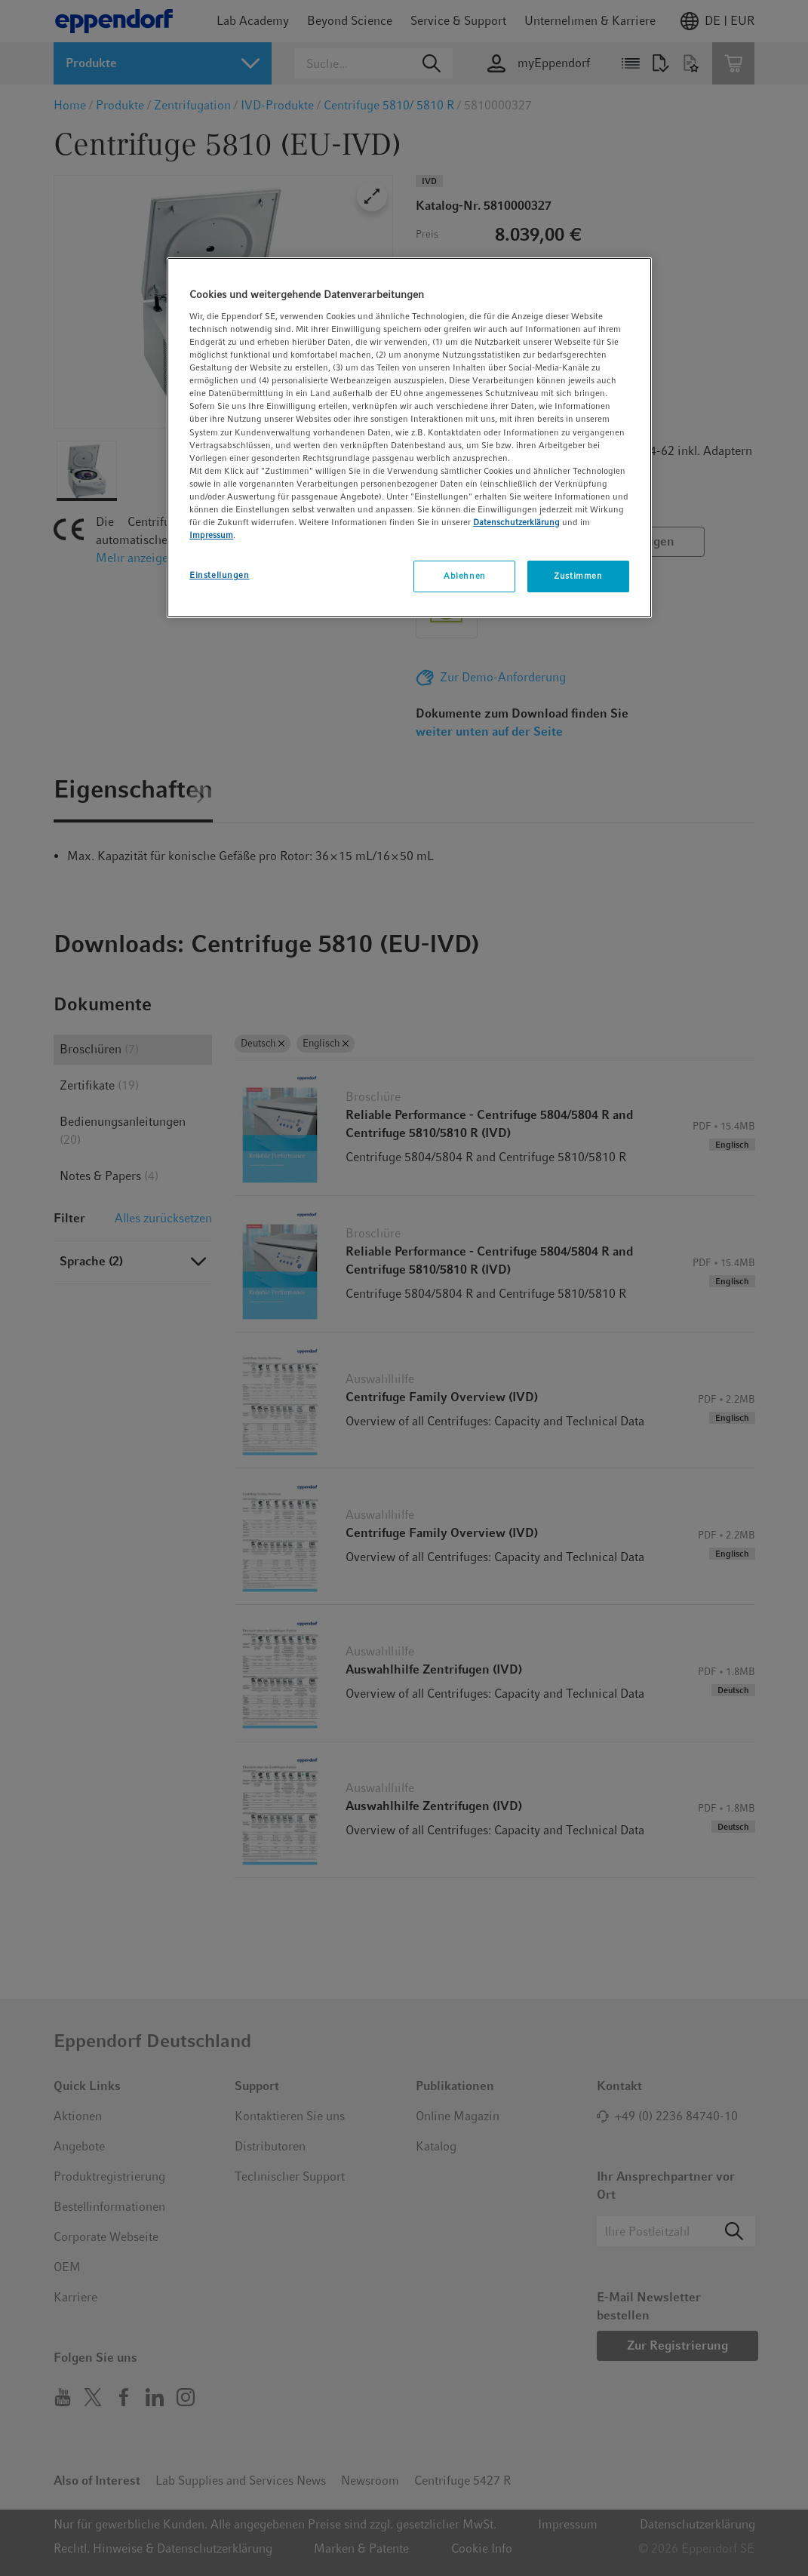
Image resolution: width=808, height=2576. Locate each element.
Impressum (211, 535)
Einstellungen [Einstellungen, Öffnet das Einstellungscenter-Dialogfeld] (219, 575)
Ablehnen (465, 575)
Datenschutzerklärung (516, 522)
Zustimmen (578, 575)
